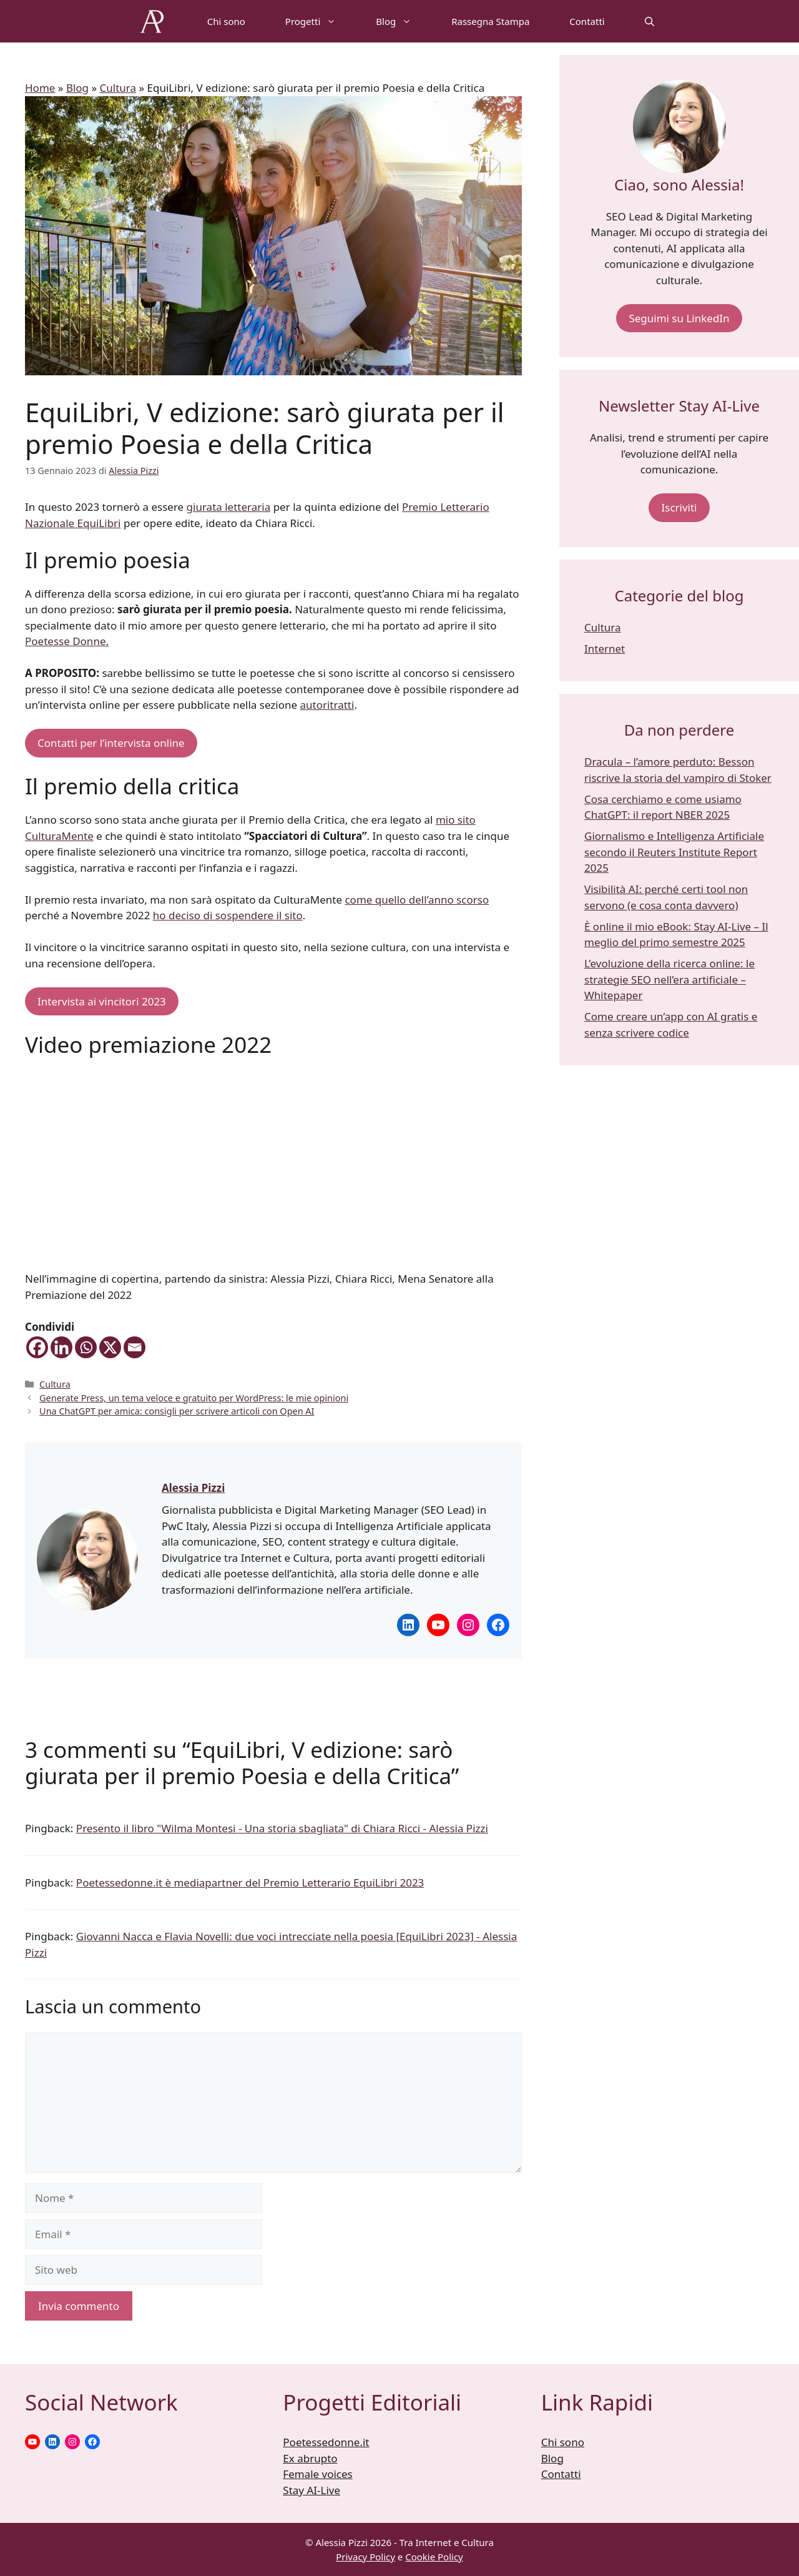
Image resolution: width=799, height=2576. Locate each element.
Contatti (586, 21)
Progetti (320, 21)
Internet (604, 648)
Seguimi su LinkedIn (679, 318)
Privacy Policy (365, 2556)
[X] (110, 1347)
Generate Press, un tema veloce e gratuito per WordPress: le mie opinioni (193, 1398)
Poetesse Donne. (67, 641)
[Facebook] (37, 1347)
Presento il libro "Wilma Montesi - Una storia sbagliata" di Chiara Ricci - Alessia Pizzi (282, 1828)
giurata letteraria (229, 507)
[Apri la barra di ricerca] (649, 21)
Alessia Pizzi (193, 1488)
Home (40, 88)
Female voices (317, 2474)
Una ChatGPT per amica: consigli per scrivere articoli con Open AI (176, 1411)
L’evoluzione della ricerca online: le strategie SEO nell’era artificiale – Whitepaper (669, 979)
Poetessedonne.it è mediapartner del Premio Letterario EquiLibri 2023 (250, 1882)
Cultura (118, 88)
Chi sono (226, 21)
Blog (403, 21)
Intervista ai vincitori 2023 (101, 1001)
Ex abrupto (310, 2458)
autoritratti (327, 705)
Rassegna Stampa (490, 21)
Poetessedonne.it (326, 2442)
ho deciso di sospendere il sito (228, 915)
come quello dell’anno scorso (417, 899)
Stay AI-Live (311, 2490)
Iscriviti (679, 507)
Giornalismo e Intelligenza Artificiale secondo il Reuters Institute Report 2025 (674, 852)
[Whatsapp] (86, 1347)
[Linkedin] (61, 1347)
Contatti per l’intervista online (111, 743)
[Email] (134, 1347)
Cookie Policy (434, 2556)
